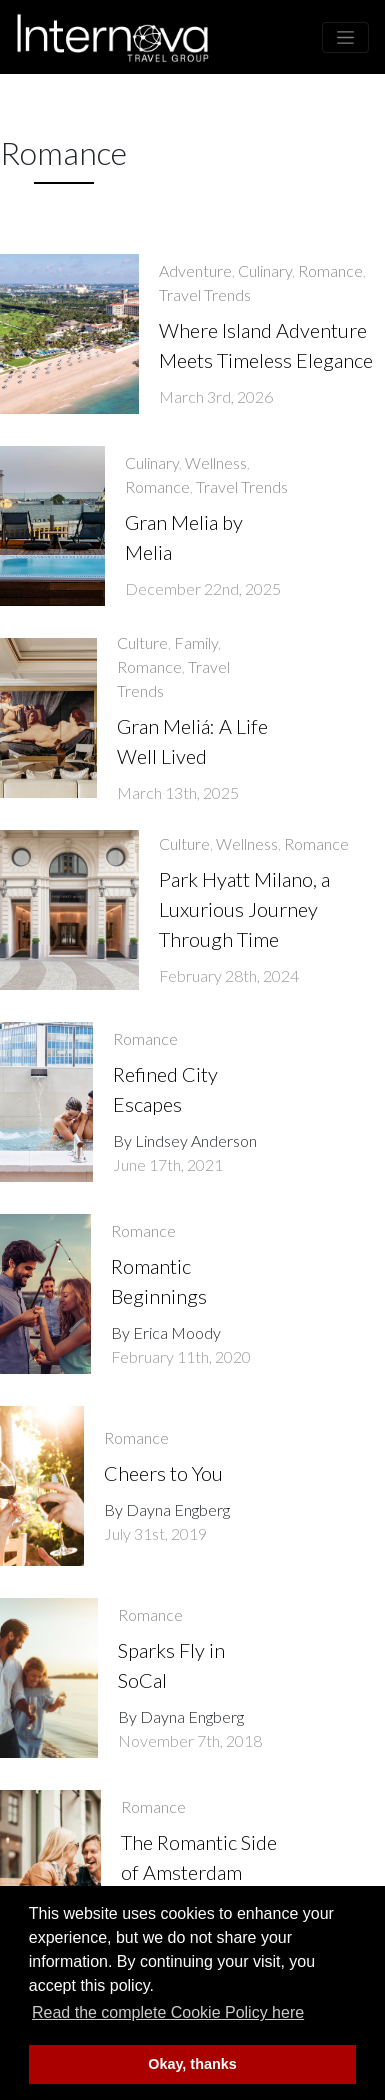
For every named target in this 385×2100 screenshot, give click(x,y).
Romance (330, 270)
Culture (142, 642)
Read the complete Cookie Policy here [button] (168, 2012)
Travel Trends (205, 294)
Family (196, 642)
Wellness (216, 462)
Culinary (265, 270)
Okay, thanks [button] (192, 2064)
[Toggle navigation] (345, 37)
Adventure (195, 270)
